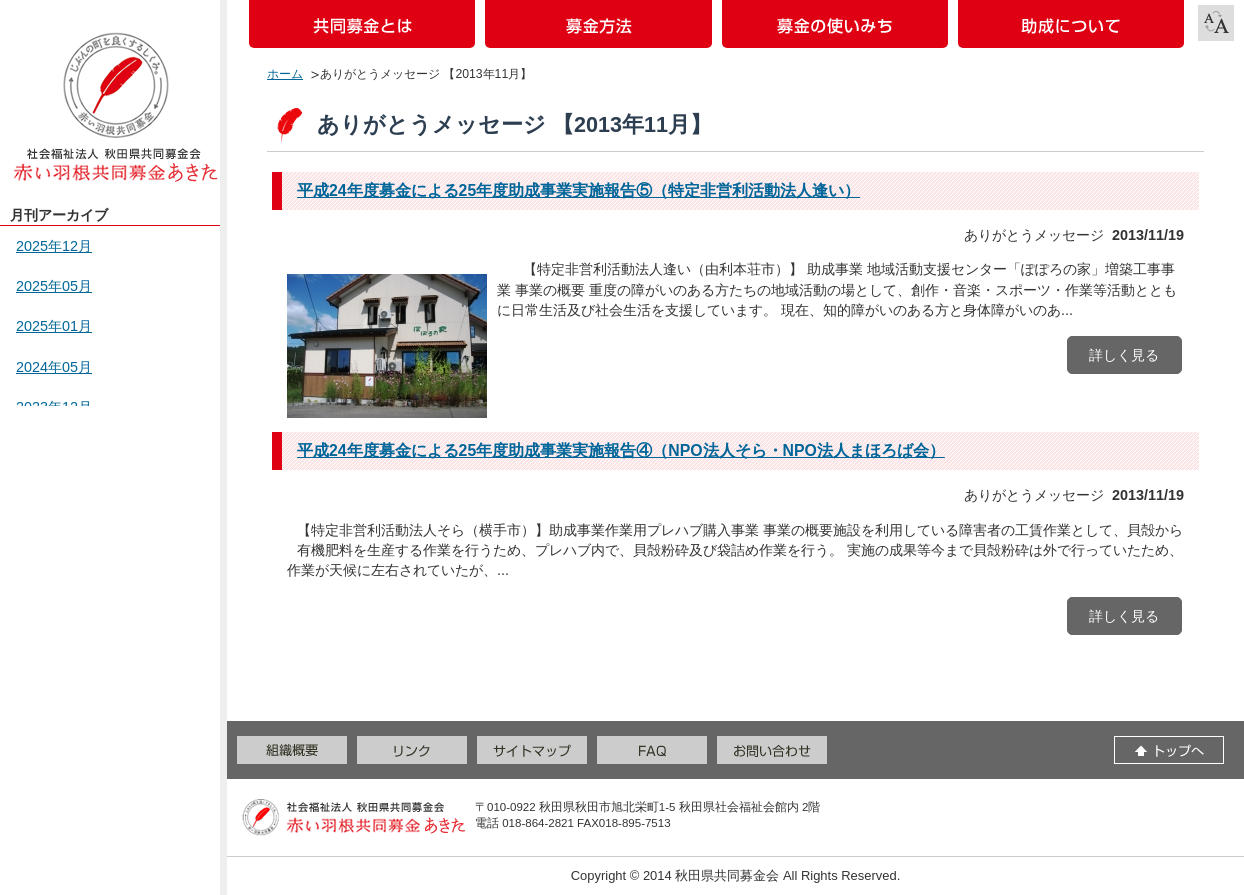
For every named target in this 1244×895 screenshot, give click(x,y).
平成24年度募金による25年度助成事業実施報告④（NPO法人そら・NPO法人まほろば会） (621, 450)
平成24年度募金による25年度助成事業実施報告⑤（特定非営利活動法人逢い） (578, 190)
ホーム (285, 74)
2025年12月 (54, 246)
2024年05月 (54, 367)
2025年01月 (54, 326)
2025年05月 (54, 286)
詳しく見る (1124, 355)
